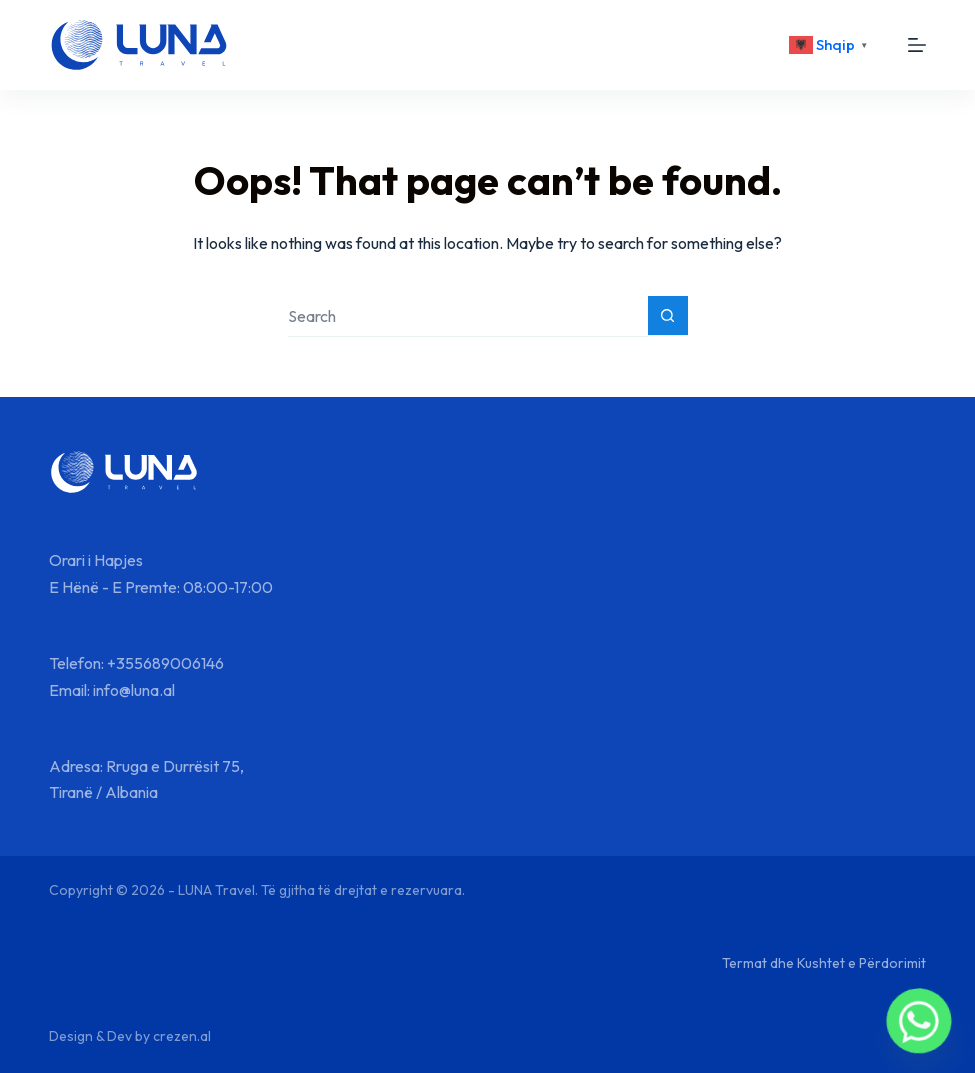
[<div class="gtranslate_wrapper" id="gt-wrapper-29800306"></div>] (831, 45)
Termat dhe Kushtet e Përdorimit (824, 963)
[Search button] (668, 316)
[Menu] (917, 45)
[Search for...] (468, 316)
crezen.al (182, 1036)
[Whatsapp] (919, 1021)
